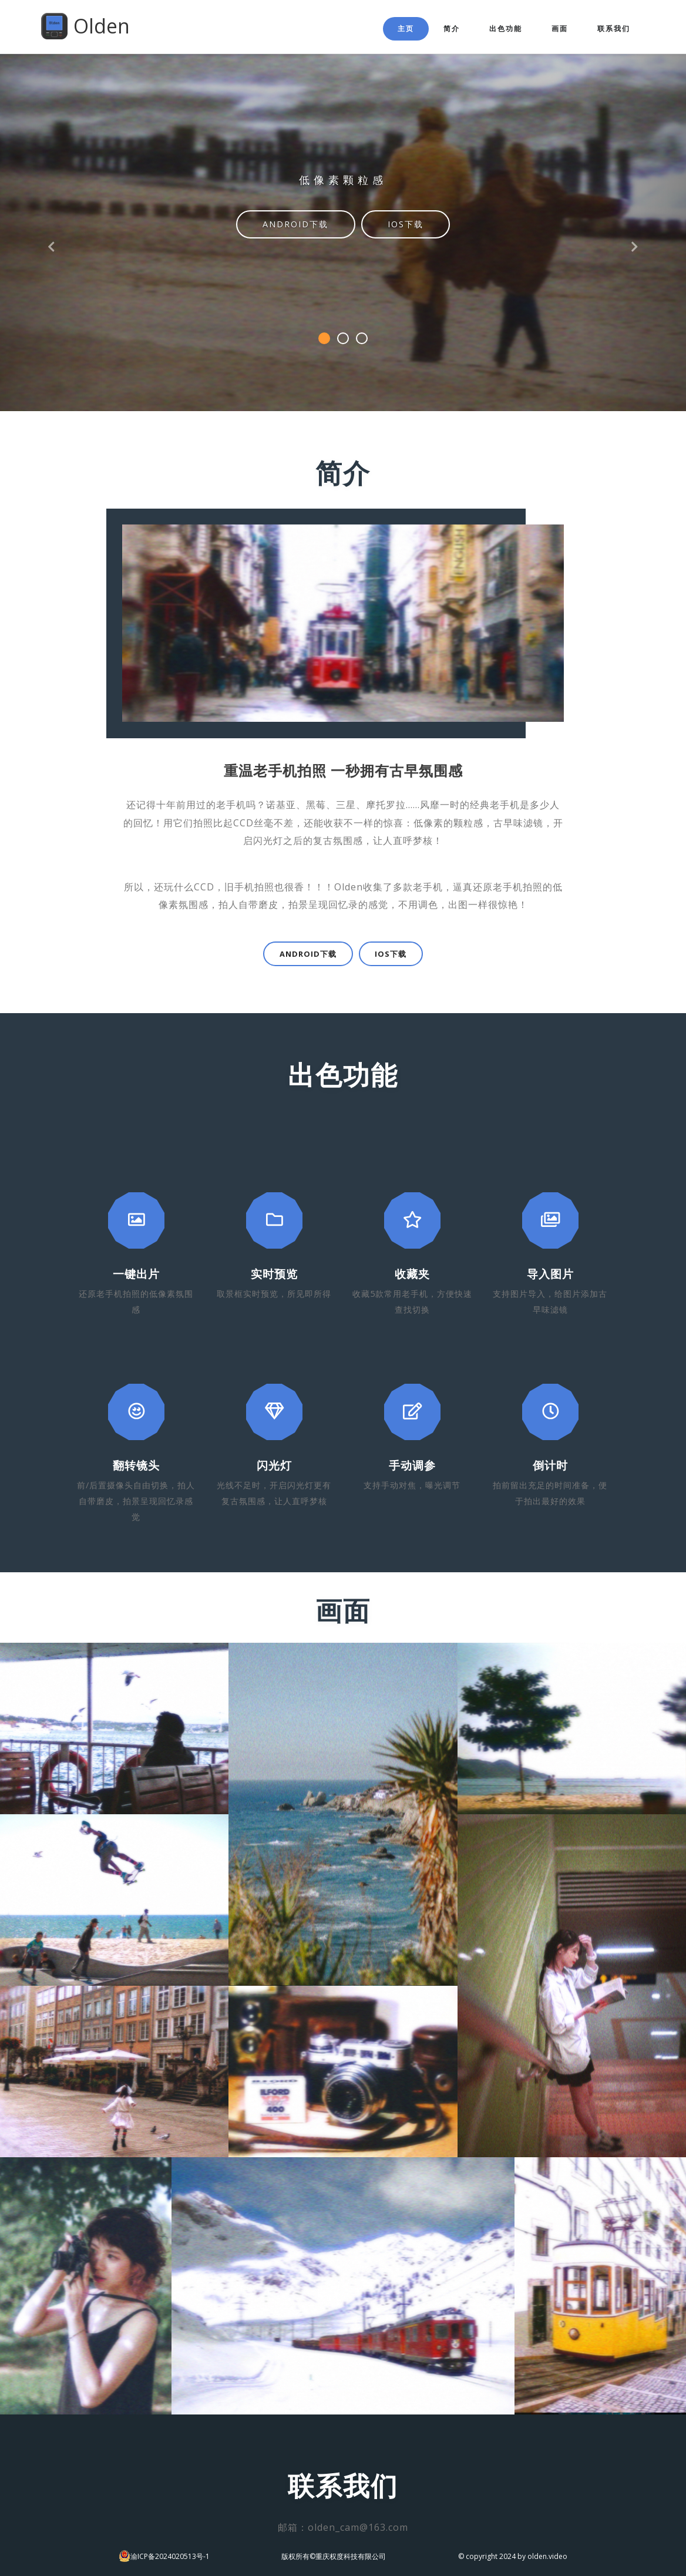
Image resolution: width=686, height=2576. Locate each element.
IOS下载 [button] (390, 954)
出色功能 (505, 28)
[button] (51, 205)
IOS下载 (405, 224)
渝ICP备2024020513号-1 (170, 2556)
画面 (560, 28)
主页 (406, 28)
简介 (451, 28)
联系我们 (613, 28)
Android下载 (295, 224)
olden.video (547, 2556)
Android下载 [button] (308, 954)
